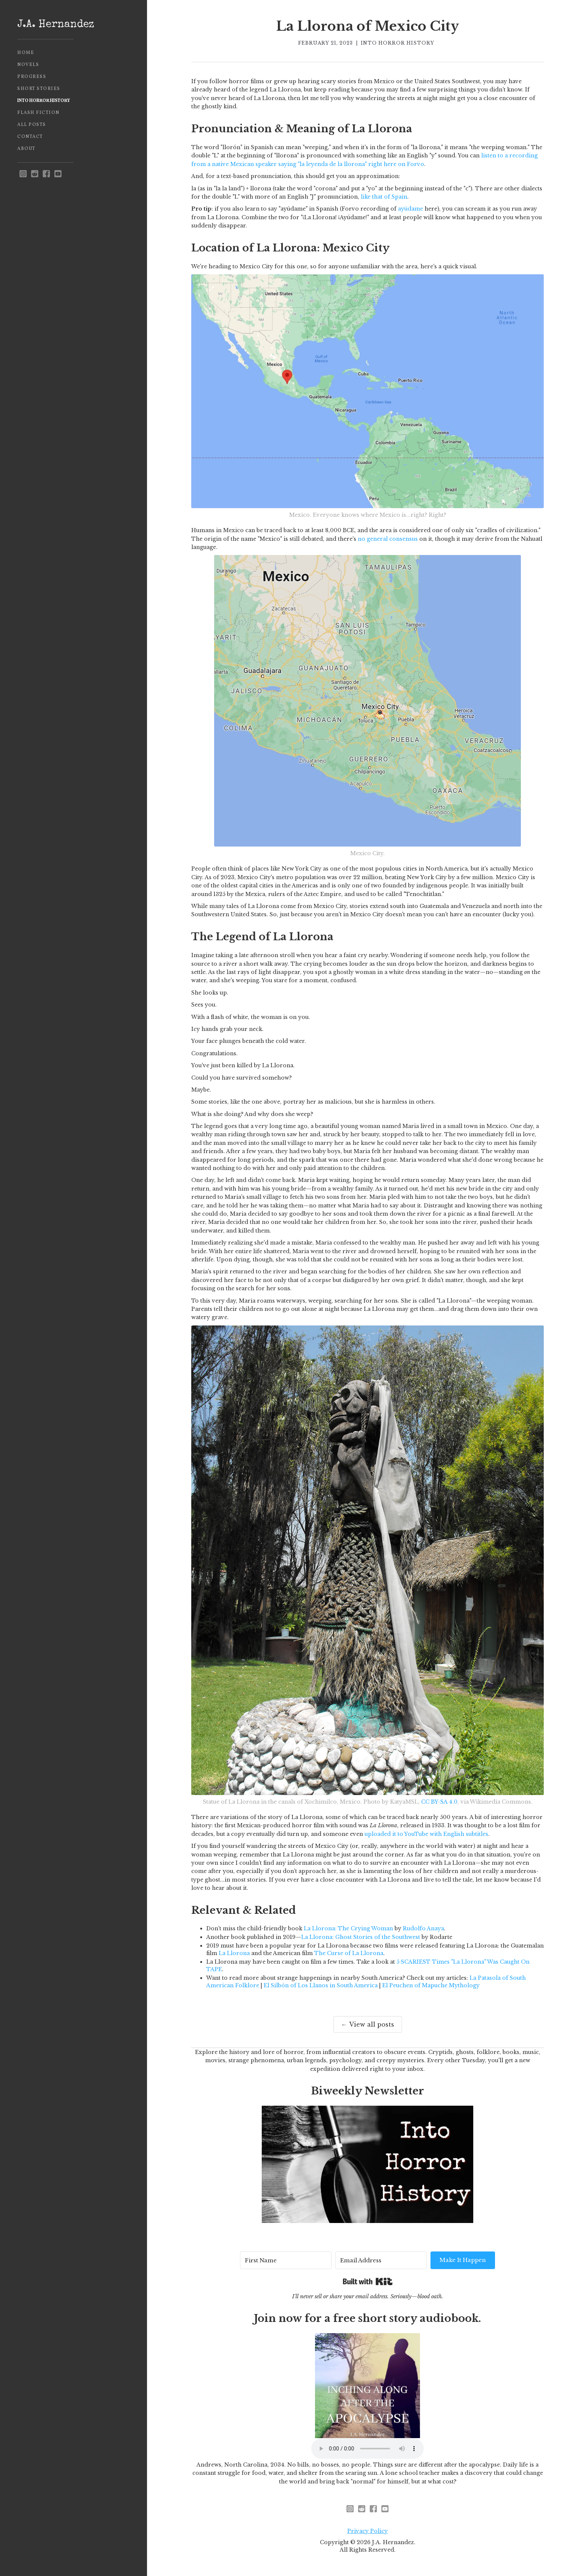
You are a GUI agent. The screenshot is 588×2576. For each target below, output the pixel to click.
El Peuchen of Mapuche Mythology (431, 1985)
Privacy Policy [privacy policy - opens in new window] (367, 2531)
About (26, 149)
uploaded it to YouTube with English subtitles (426, 1834)
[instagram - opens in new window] (23, 174)
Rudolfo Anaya (423, 1928)
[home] (73, 25)
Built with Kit (368, 2281)
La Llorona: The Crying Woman (348, 1928)
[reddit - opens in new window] (34, 174)
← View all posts (367, 2024)
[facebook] (46, 174)
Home (25, 53)
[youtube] (58, 174)
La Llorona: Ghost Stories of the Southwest (360, 1937)
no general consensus (388, 539)
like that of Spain (384, 196)
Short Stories (38, 89)
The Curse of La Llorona (348, 1953)
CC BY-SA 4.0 (439, 1801)
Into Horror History (43, 101)
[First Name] (286, 2260)
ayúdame (410, 208)
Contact (30, 137)
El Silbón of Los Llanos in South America (321, 1985)
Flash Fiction (38, 113)
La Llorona (234, 1953)
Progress (31, 77)
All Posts (31, 125)
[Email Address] (381, 2260)
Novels (28, 65)
